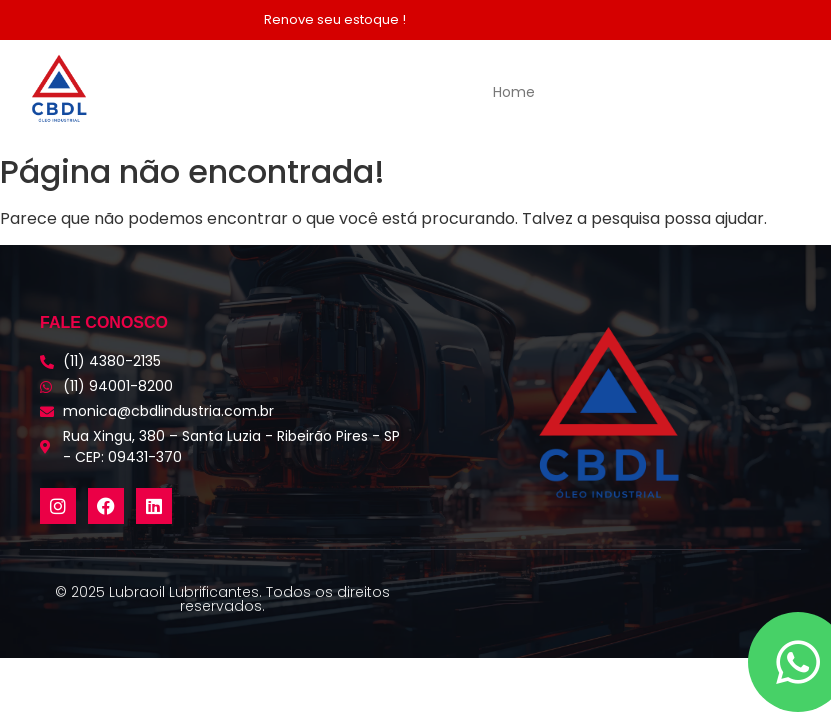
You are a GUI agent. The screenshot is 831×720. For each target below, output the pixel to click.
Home (514, 92)
